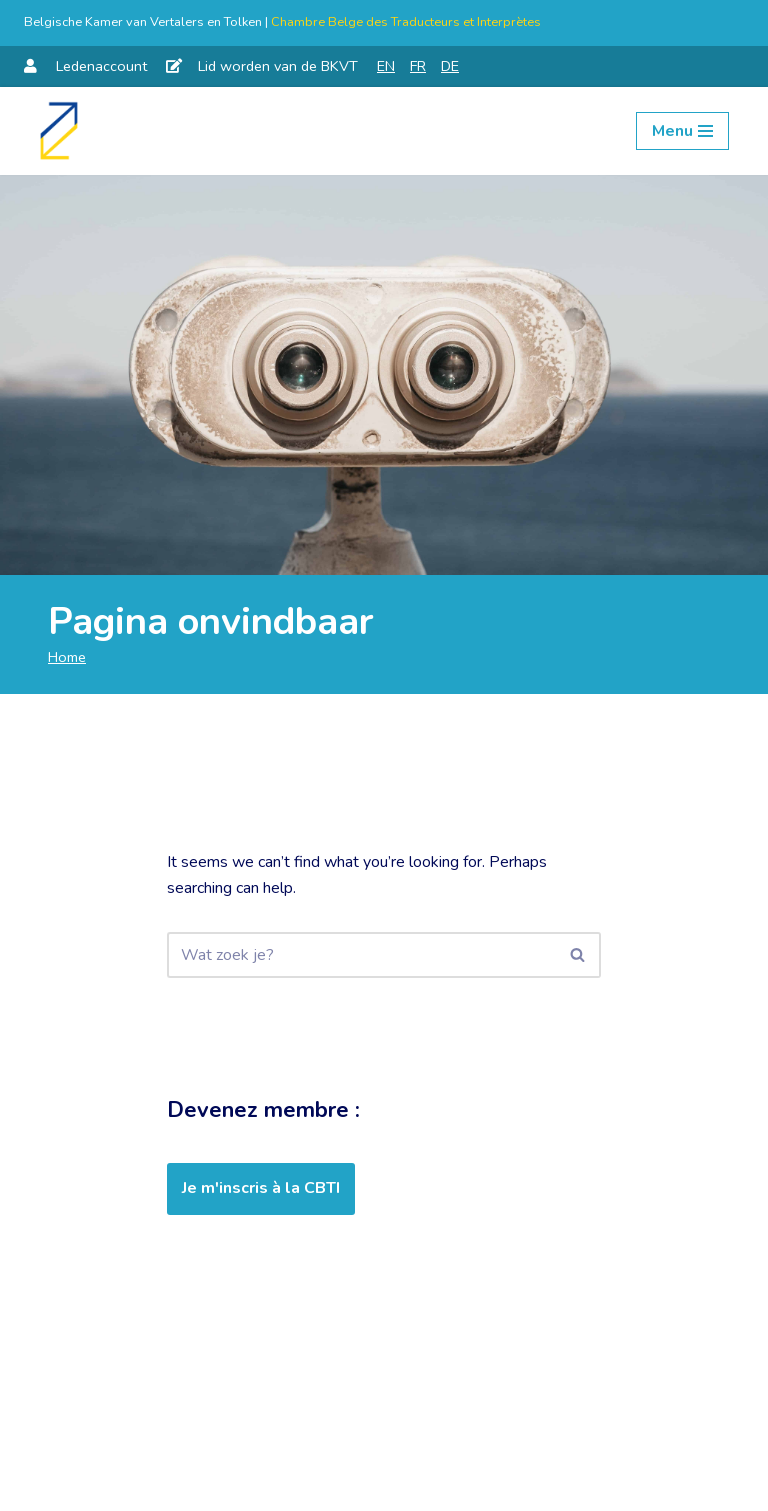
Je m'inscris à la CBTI (261, 1188)
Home (67, 657)
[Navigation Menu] (682, 131)
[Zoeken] (361, 955)
